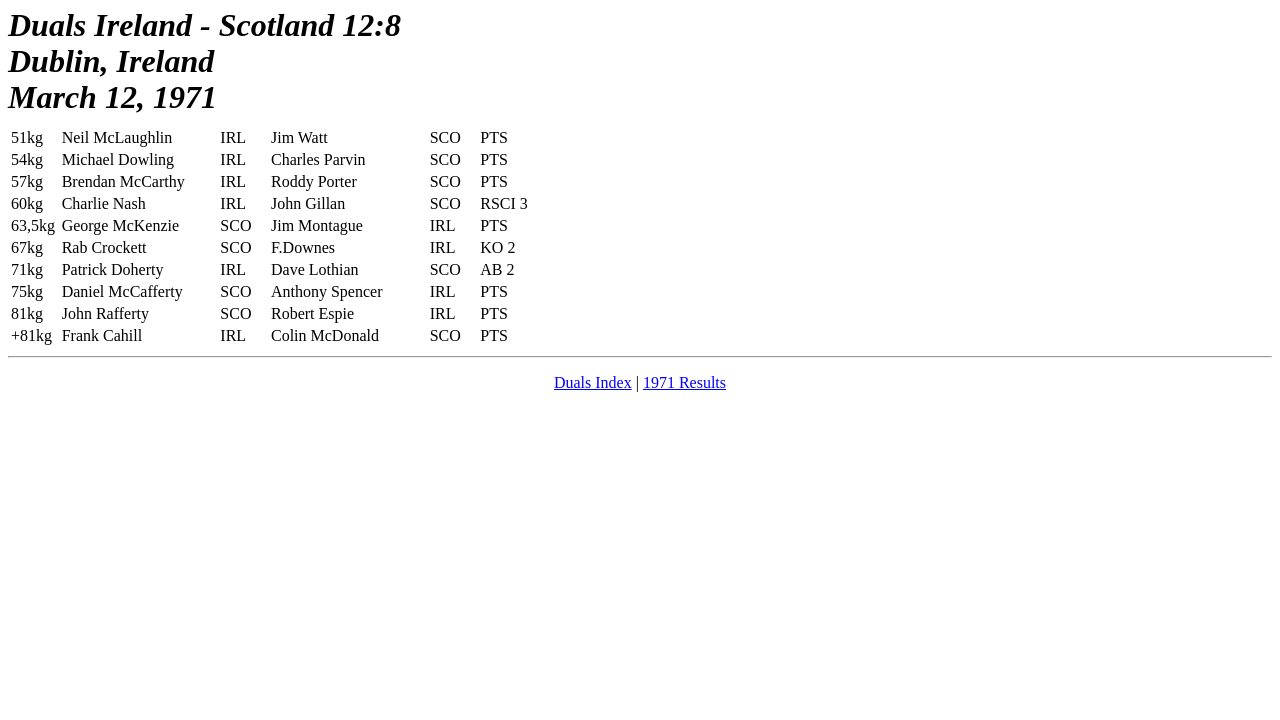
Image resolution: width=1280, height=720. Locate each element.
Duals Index (593, 382)
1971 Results (684, 382)
